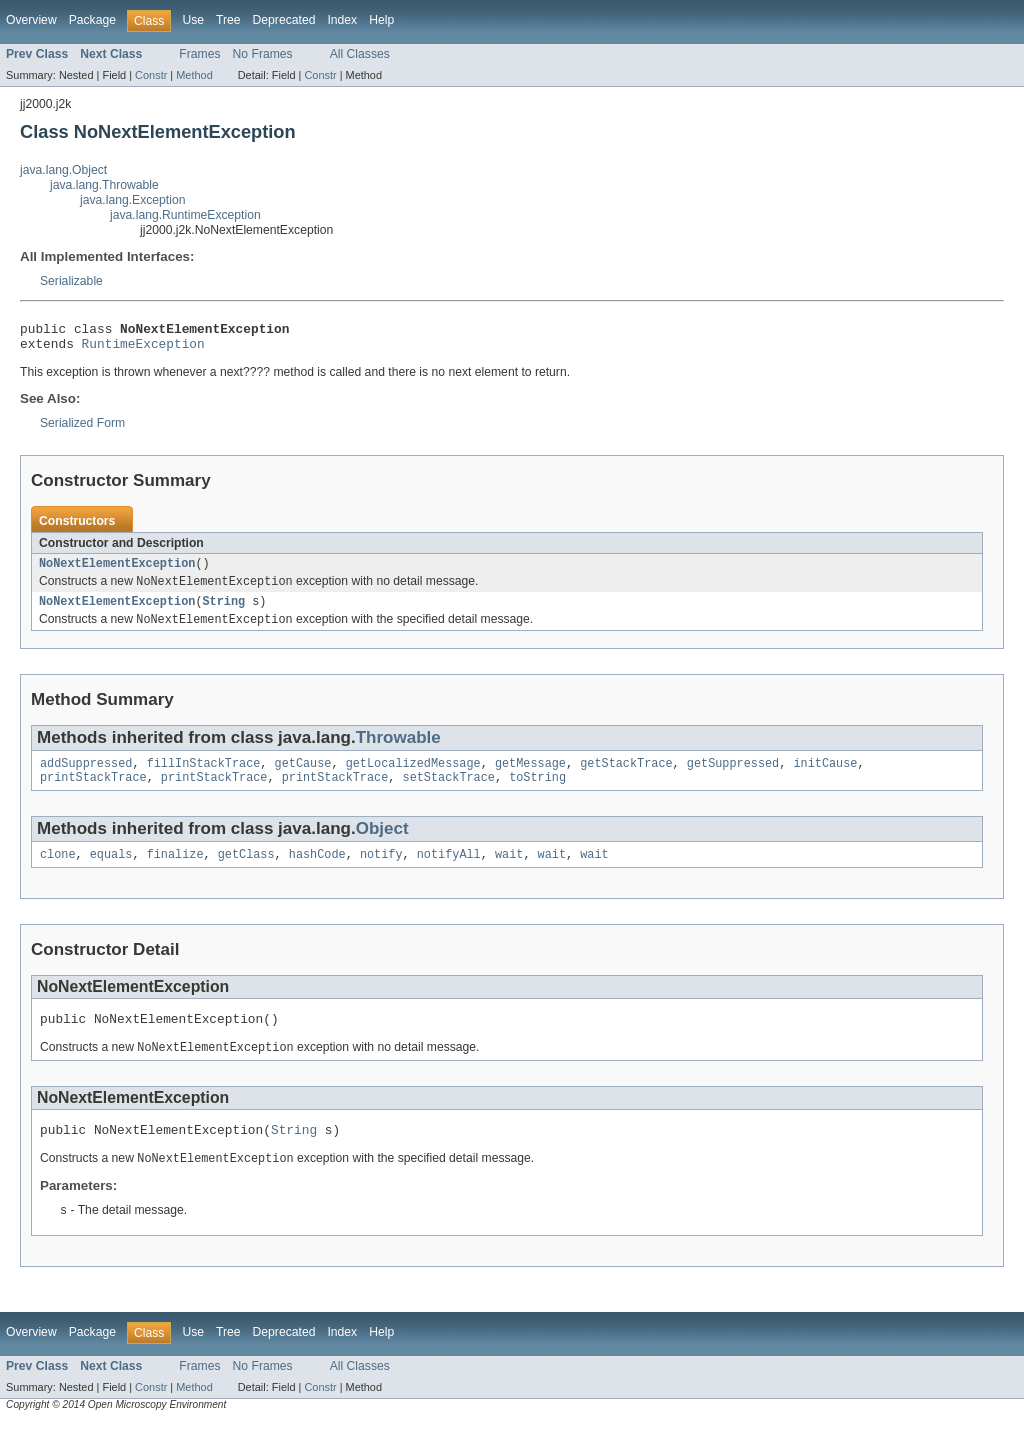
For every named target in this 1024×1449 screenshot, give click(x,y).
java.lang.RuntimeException (185, 215)
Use (193, 20)
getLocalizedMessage (413, 777)
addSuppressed (86, 777)
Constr (151, 75)
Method (194, 75)
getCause (303, 777)
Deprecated (284, 20)
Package (92, 20)
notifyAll (449, 872)
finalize (175, 872)
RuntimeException (143, 349)
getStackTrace (626, 777)
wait (509, 872)
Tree (228, 20)
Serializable (71, 281)
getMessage (530, 777)
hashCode (317, 872)
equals (111, 872)
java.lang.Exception (132, 200)
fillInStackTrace (204, 777)
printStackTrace (93, 793)
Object (382, 844)
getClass (246, 872)
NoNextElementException (117, 571)
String (223, 612)
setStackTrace (448, 793)
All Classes (360, 54)
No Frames (263, 54)
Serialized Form (82, 429)
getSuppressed (733, 777)
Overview (31, 20)
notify (381, 872)
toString (537, 793)
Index (342, 20)
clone (58, 872)
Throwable (398, 749)
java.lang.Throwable (104, 185)
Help (381, 20)
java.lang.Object (63, 170)
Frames (199, 54)
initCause (825, 777)
